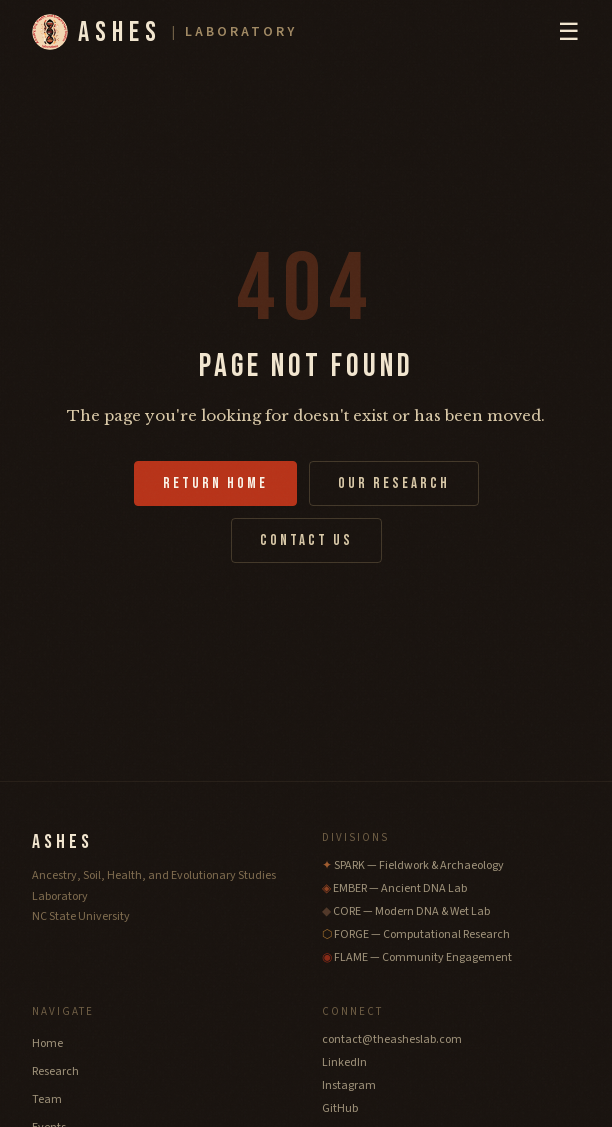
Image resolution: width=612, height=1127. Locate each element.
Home (47, 1043)
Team (47, 1099)
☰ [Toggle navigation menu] (569, 31)
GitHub (340, 1108)
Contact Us (306, 540)
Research (55, 1071)
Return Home (215, 483)
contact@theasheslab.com (392, 1039)
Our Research (394, 483)
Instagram (349, 1085)
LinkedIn (344, 1062)
